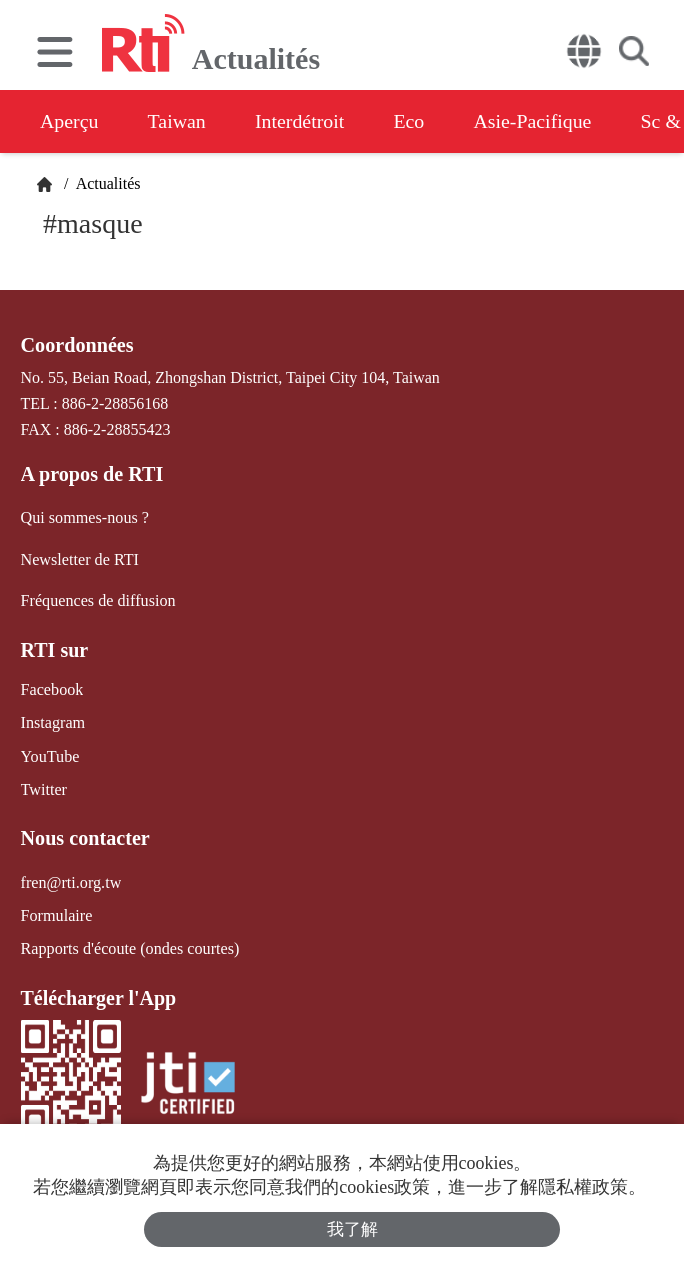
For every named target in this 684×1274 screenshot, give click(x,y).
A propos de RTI (92, 474)
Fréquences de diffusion (97, 599)
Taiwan (178, 121)
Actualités (107, 183)
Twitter (44, 787)
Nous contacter (85, 836)
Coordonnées (77, 345)
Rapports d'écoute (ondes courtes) (129, 946)
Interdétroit (302, 121)
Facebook (52, 688)
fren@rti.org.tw (71, 879)
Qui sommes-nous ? (84, 517)
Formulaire (56, 913)
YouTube (50, 754)
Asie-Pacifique (538, 121)
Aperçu (69, 121)
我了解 (352, 1229)
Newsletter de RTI (79, 558)
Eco (412, 121)
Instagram (53, 721)
